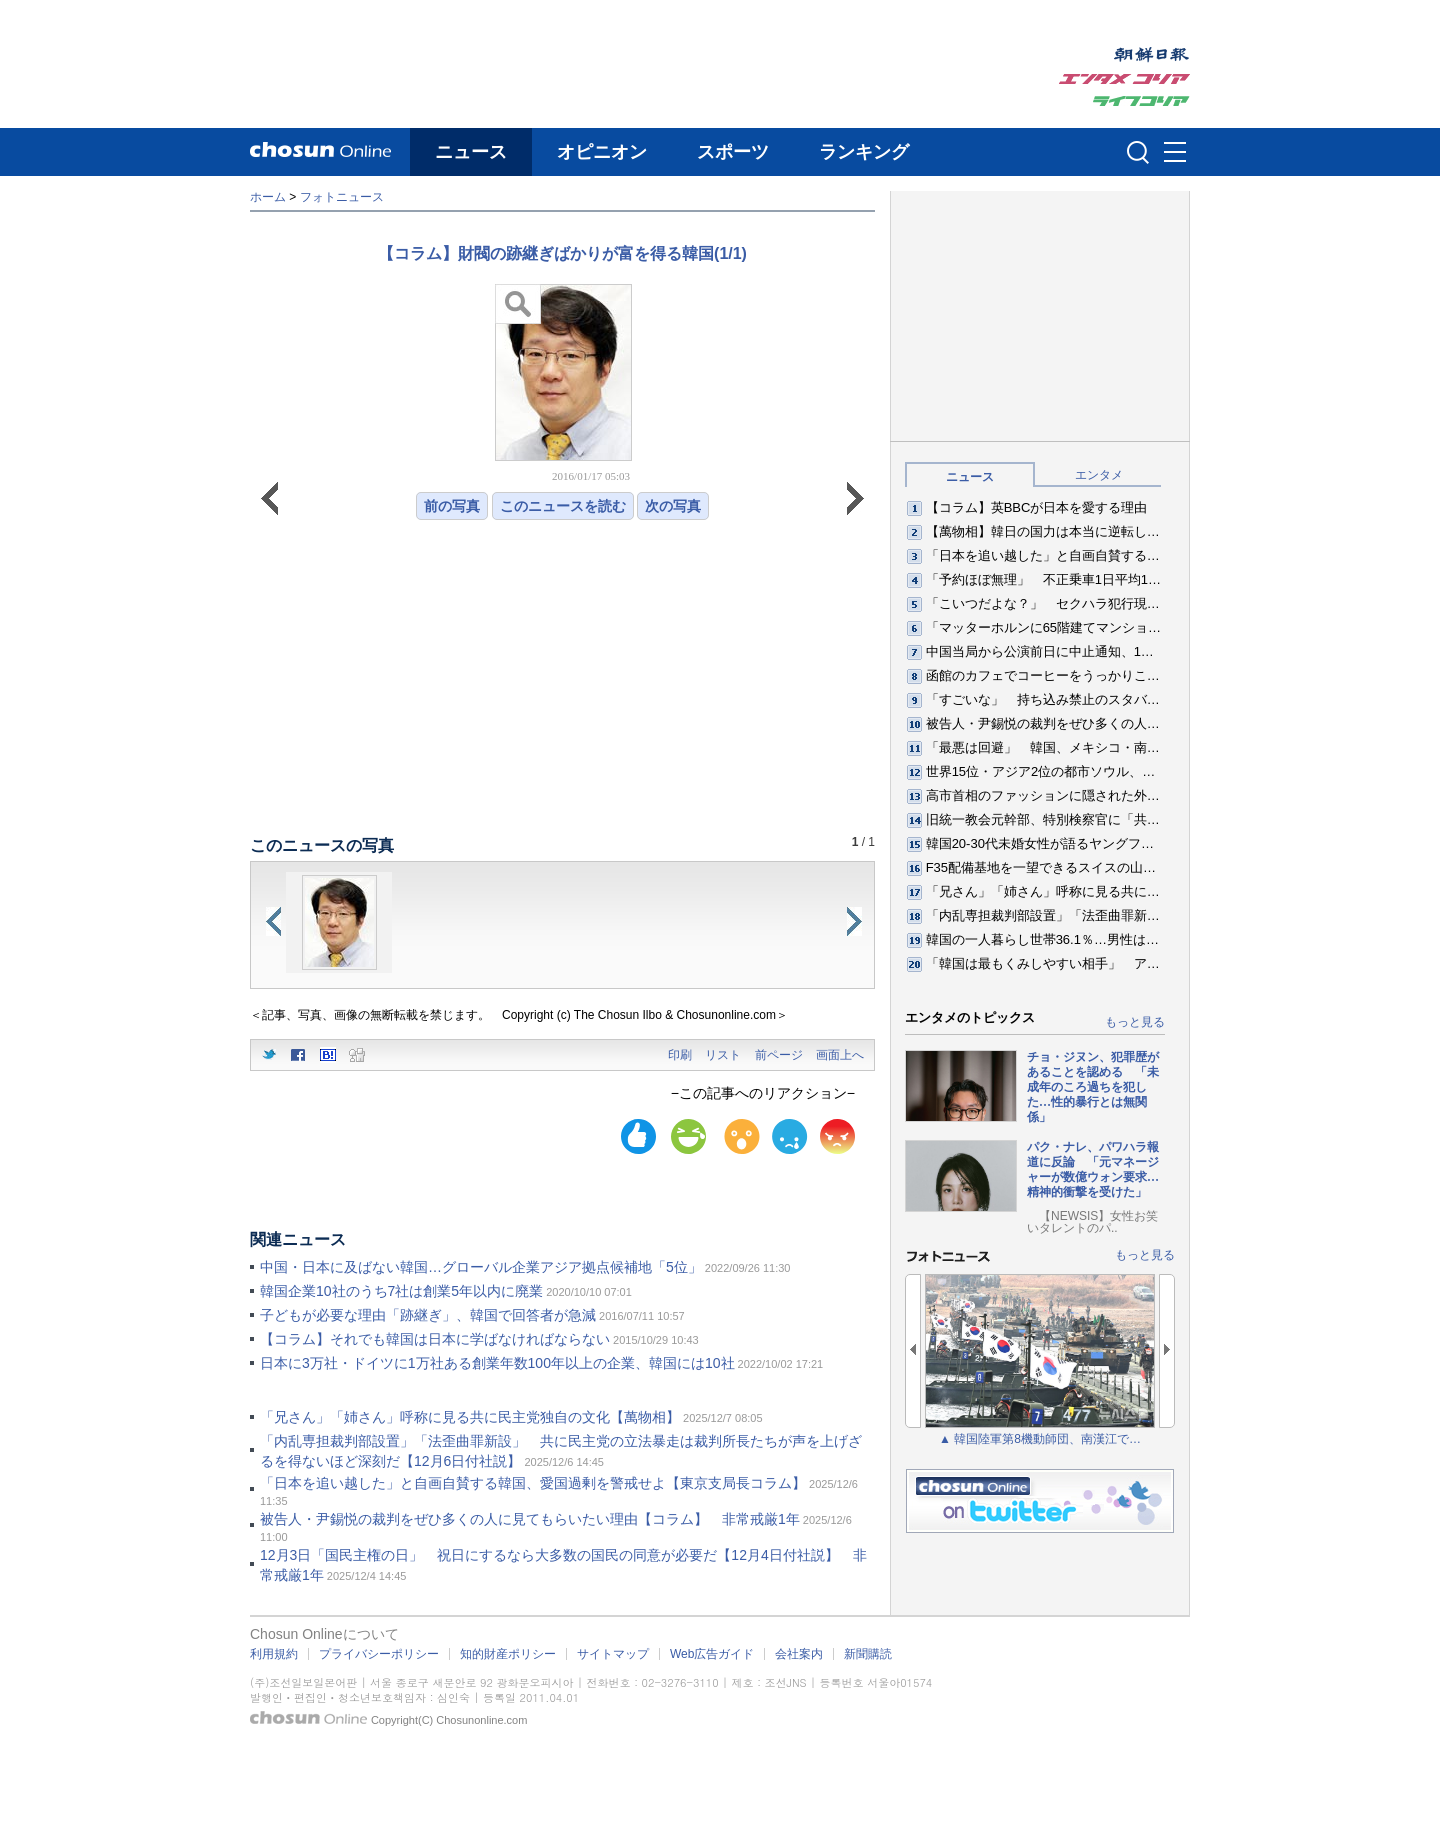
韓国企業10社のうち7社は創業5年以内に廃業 (401, 1291)
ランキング (864, 152)
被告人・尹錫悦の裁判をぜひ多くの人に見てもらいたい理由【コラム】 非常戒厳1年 (530, 1519)
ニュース (471, 152)
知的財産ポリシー (508, 1654)
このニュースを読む (563, 506)
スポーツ (733, 152)
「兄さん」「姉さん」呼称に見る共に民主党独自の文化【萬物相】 (470, 1417)
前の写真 (452, 506)
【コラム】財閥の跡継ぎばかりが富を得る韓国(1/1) (562, 253)
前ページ (779, 1055)
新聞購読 (868, 1654)
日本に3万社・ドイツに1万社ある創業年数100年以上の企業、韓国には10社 (497, 1363)
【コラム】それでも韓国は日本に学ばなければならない (435, 1339)
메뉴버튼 (1175, 153)
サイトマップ (613, 1654)
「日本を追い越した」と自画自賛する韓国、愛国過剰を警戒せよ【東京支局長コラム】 (533, 1483)
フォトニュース (342, 197)
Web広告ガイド (712, 1654)
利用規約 (274, 1654)
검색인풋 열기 (1138, 152)
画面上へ (840, 1055)
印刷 (680, 1055)
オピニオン (602, 152)
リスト (723, 1055)
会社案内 (799, 1654)
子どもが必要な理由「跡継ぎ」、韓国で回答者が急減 (428, 1315)
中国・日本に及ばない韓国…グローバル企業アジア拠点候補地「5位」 (481, 1267)
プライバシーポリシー (379, 1654)
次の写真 (673, 506)
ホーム (268, 197)
